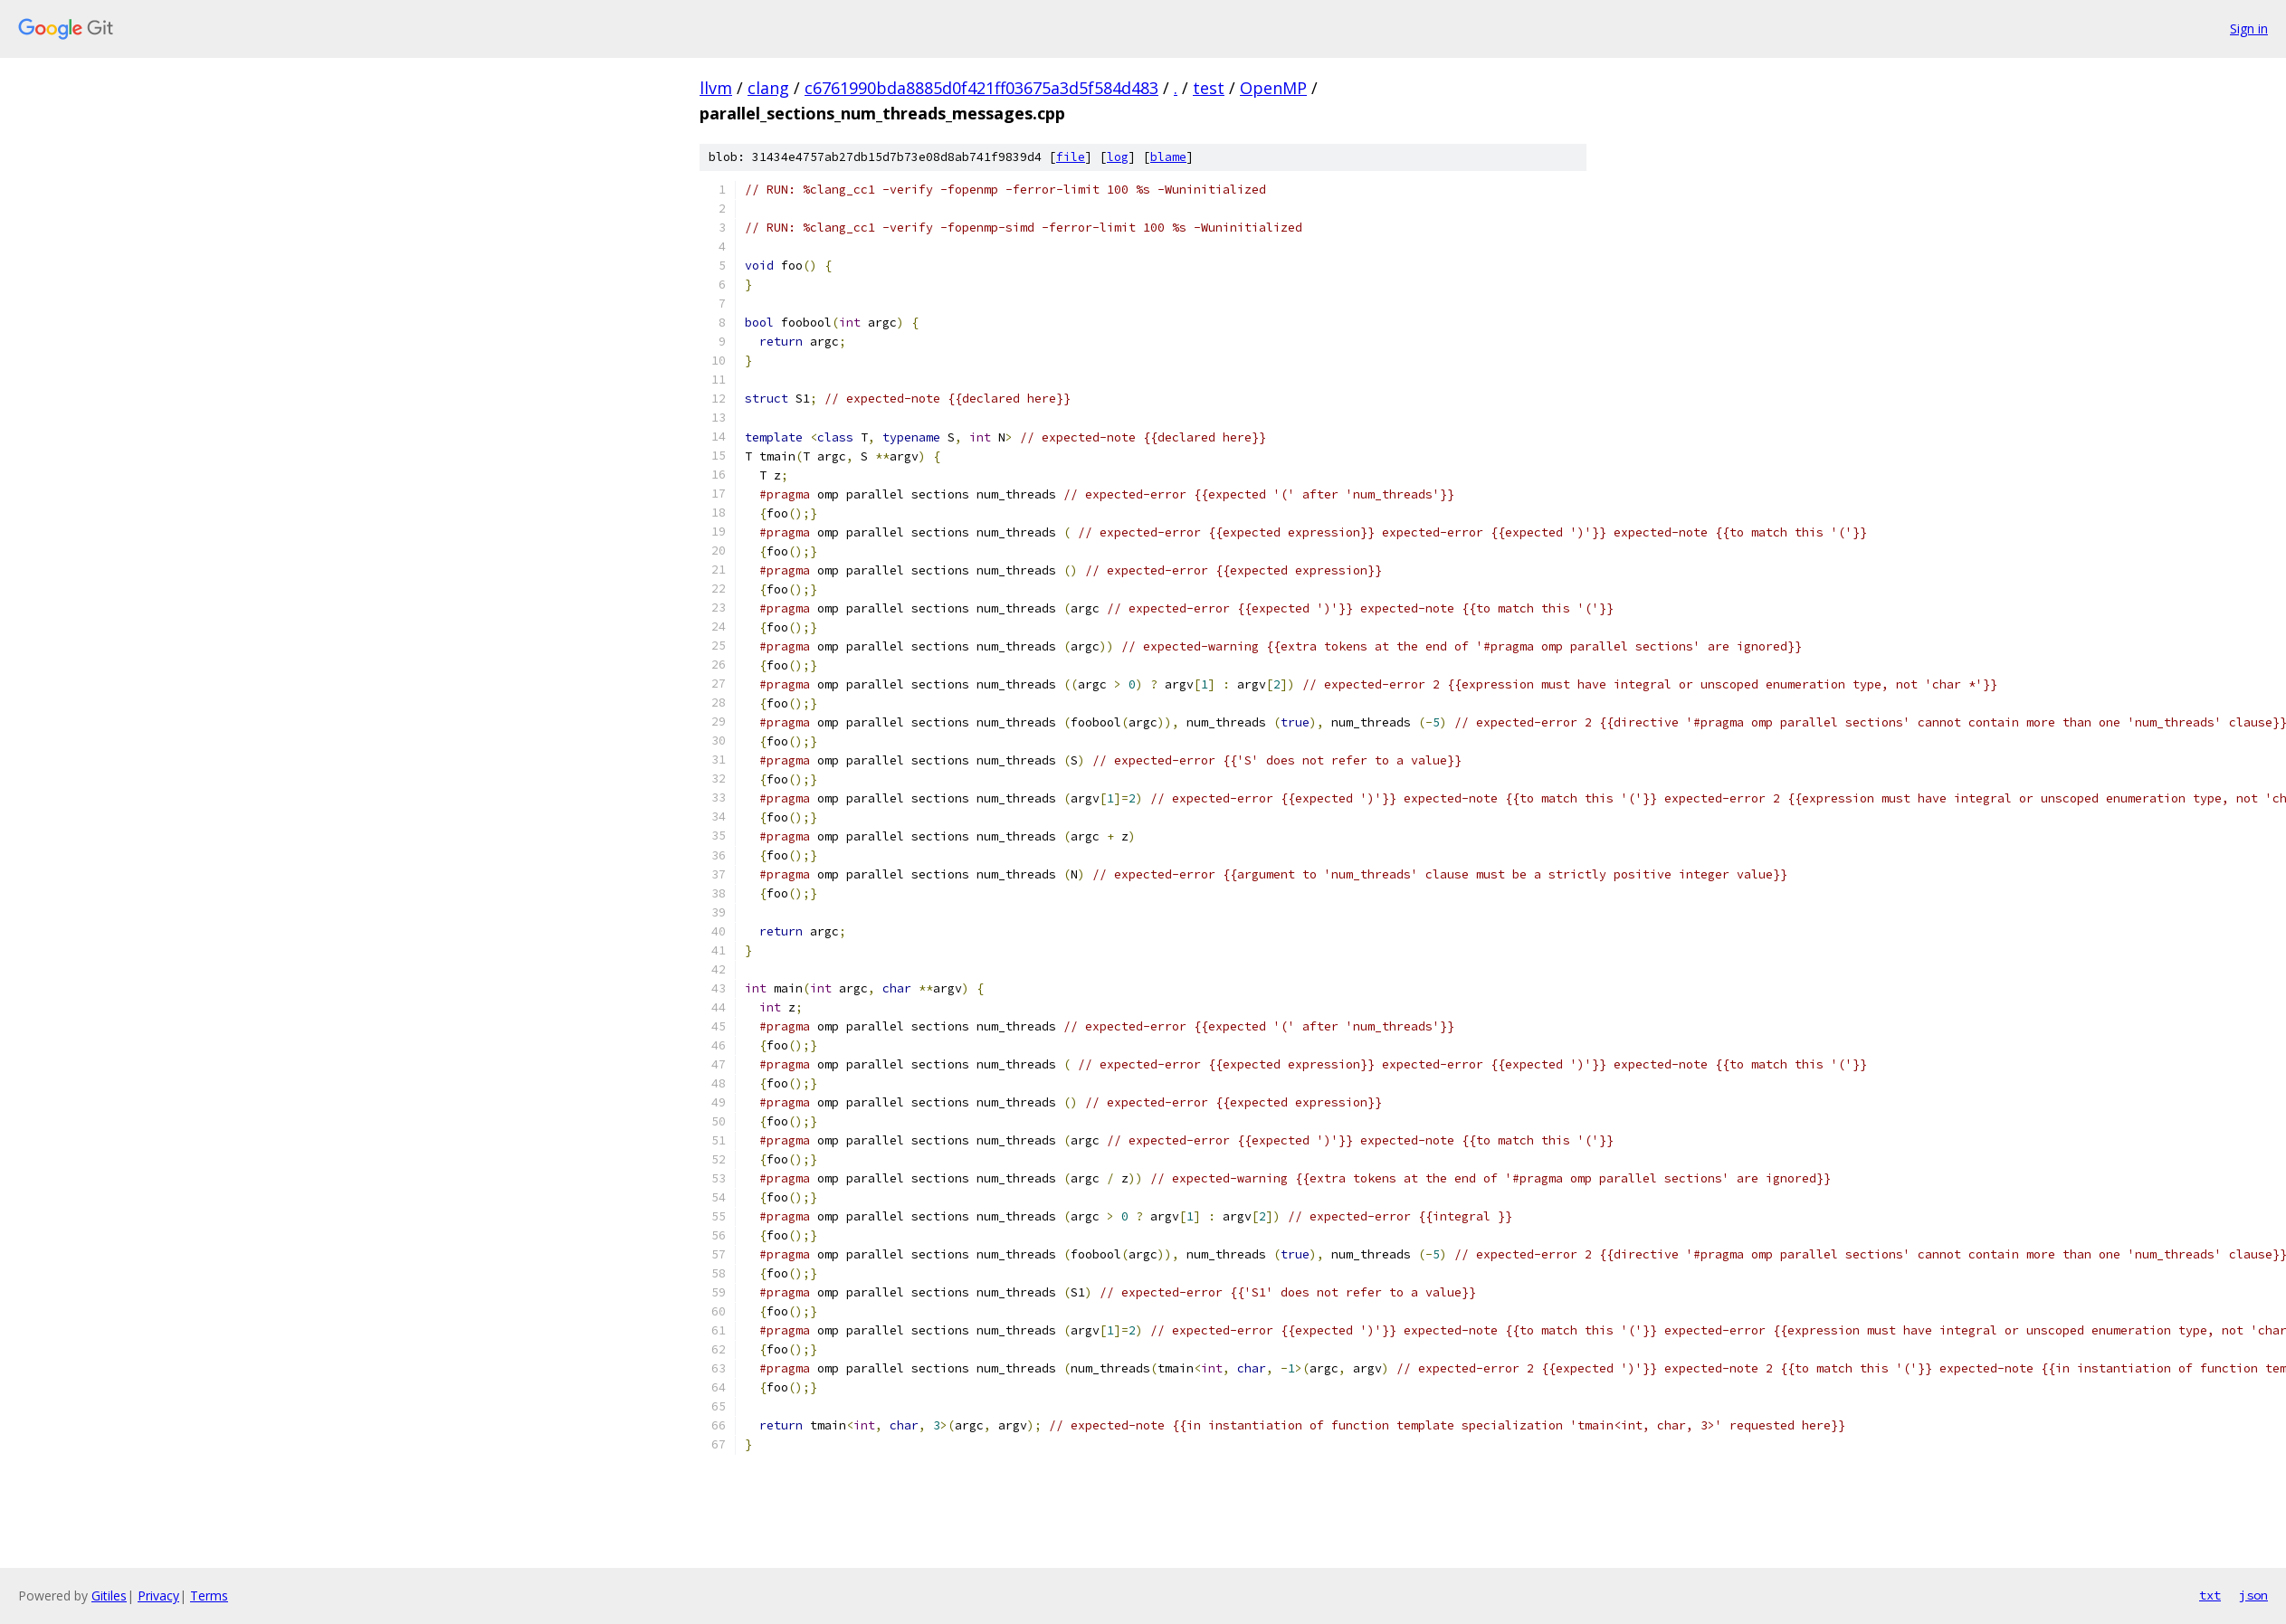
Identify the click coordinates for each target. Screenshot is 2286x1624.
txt (2210, 1595)
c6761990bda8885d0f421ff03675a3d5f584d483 (981, 88)
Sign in (2249, 28)
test (1208, 88)
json (2253, 1595)
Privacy (158, 1595)
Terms (209, 1595)
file (1070, 157)
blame (1168, 157)
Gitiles (109, 1595)
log (1118, 157)
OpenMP (1273, 88)
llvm (716, 88)
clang (768, 88)
